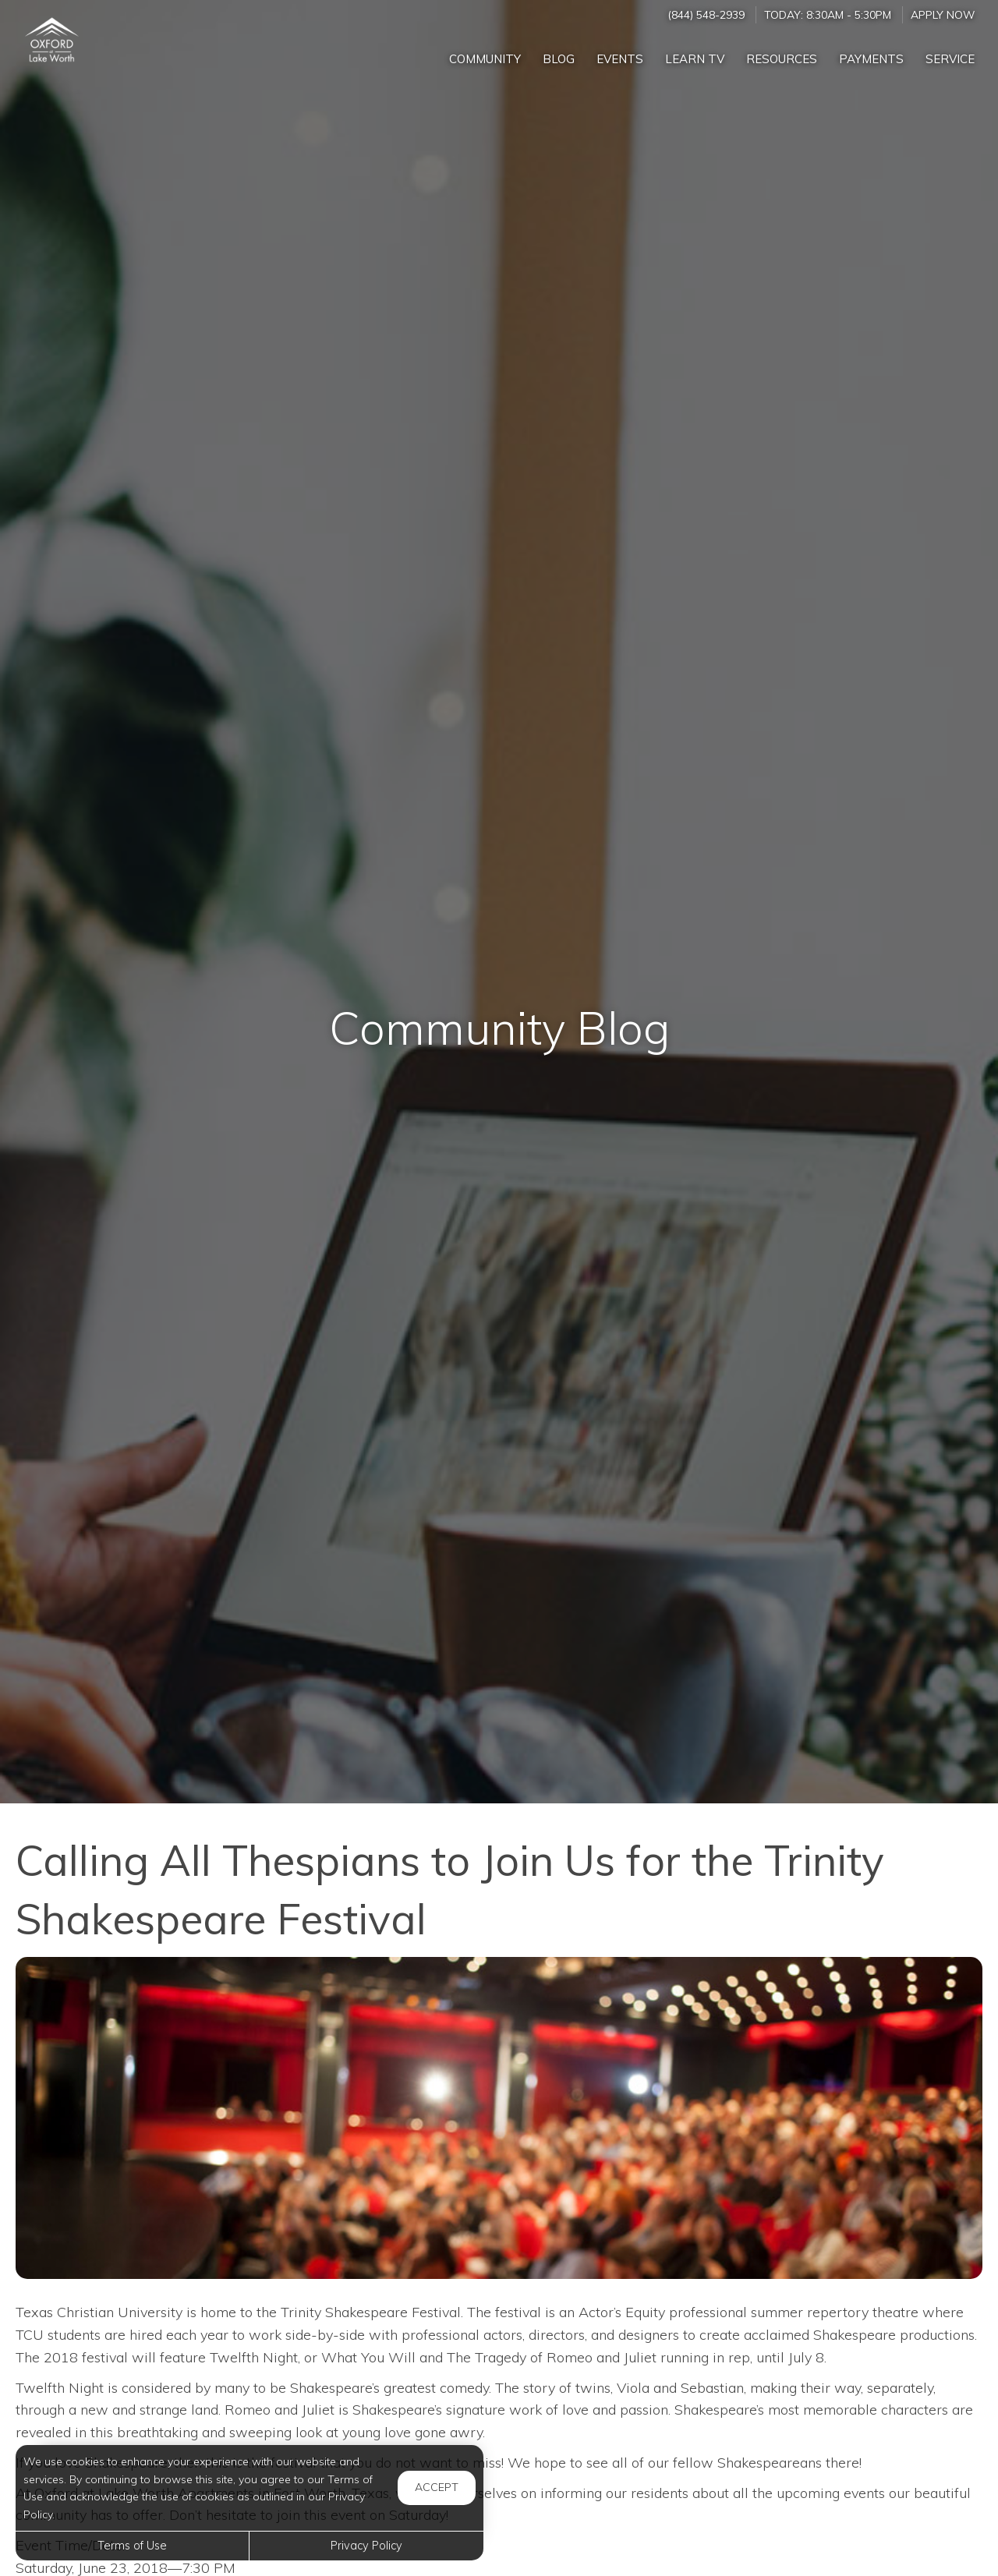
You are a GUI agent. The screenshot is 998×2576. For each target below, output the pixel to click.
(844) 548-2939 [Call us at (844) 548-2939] (706, 14)
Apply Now (943, 14)
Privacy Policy (366, 2546)
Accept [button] (436, 2487)
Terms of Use (132, 2546)
